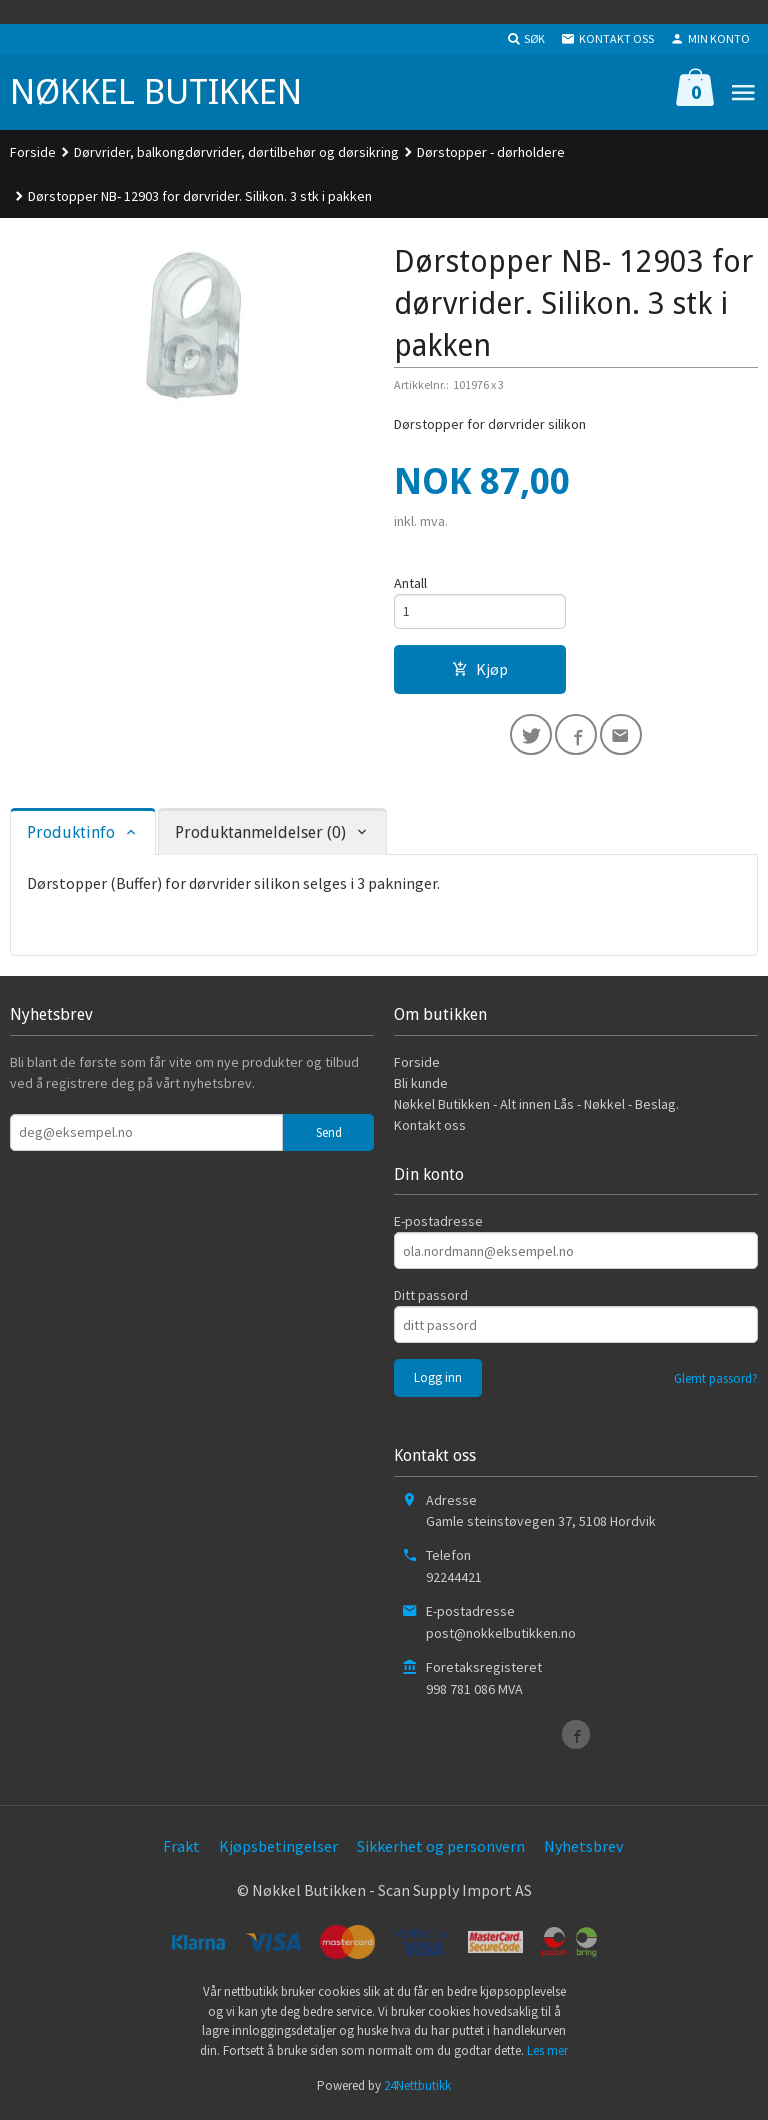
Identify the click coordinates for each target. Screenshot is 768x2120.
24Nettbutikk (417, 2090)
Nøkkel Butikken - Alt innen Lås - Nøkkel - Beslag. (536, 1109)
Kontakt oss (430, 1130)
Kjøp (480, 671)
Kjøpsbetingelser (278, 1850)
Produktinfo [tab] (71, 837)
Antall (410, 583)
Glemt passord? (716, 1383)
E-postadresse (438, 1226)
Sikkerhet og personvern (441, 1850)
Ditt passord (431, 1300)
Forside (33, 152)
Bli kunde (421, 1088)
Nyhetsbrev (583, 1850)
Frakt (181, 1850)
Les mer (547, 2054)
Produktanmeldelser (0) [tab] (260, 837)
